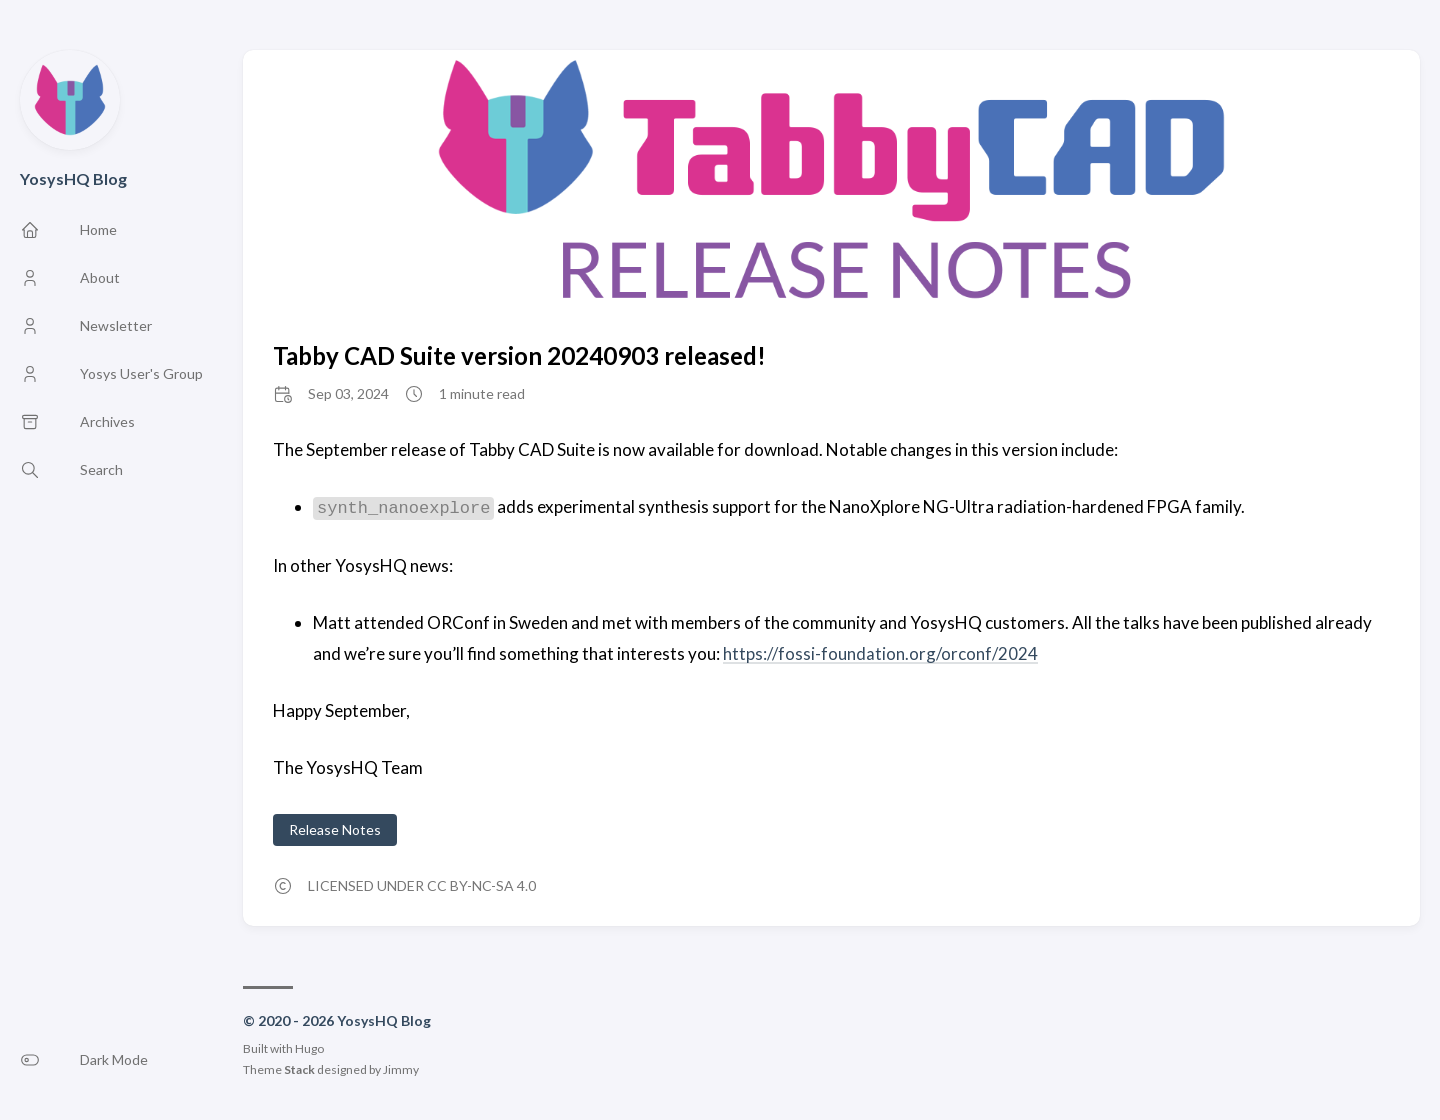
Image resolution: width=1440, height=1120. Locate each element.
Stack (299, 1069)
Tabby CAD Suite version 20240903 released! (519, 355)
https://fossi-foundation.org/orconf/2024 (880, 653)
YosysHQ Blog (73, 178)
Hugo (309, 1048)
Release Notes (335, 829)
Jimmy (401, 1069)
